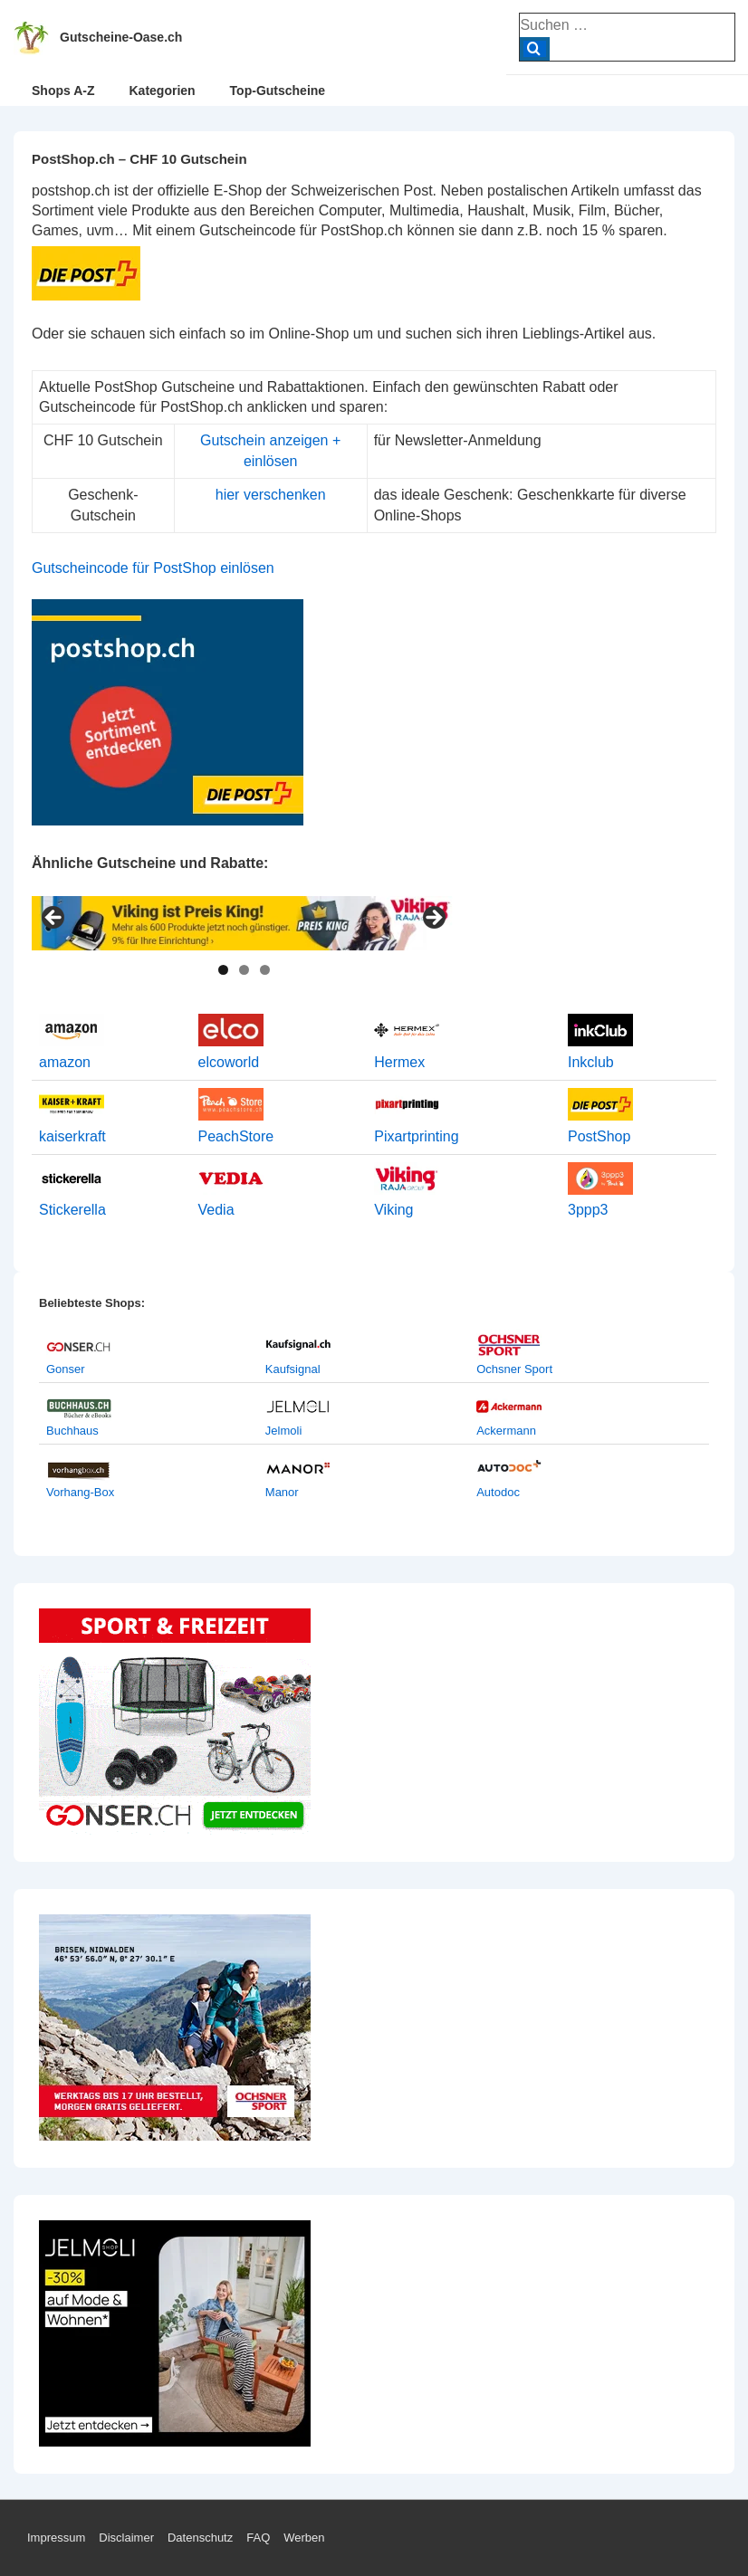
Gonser (65, 1369)
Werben (303, 2537)
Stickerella (72, 1209)
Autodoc (498, 1492)
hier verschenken (271, 494)
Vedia (216, 1209)
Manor (282, 1492)
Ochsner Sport (514, 1369)
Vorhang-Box (80, 1492)
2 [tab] (244, 970)
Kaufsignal (293, 1369)
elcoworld (229, 1062)
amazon (65, 1062)
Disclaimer (126, 2537)
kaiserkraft (72, 1136)
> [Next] (432, 918)
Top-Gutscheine (278, 90)
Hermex (399, 1062)
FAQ (258, 2537)
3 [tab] (265, 970)
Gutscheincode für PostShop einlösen (153, 568)
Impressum (56, 2537)
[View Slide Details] (244, 923)
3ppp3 (588, 1209)
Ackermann (506, 1430)
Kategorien (162, 90)
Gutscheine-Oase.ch (121, 37)
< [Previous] (54, 918)
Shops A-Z (63, 90)
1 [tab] (223, 970)
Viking (393, 1209)
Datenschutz (200, 2537)
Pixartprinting (416, 1136)
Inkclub (591, 1062)
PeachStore (236, 1136)
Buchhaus (72, 1430)
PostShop (599, 1136)
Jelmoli (283, 1430)
